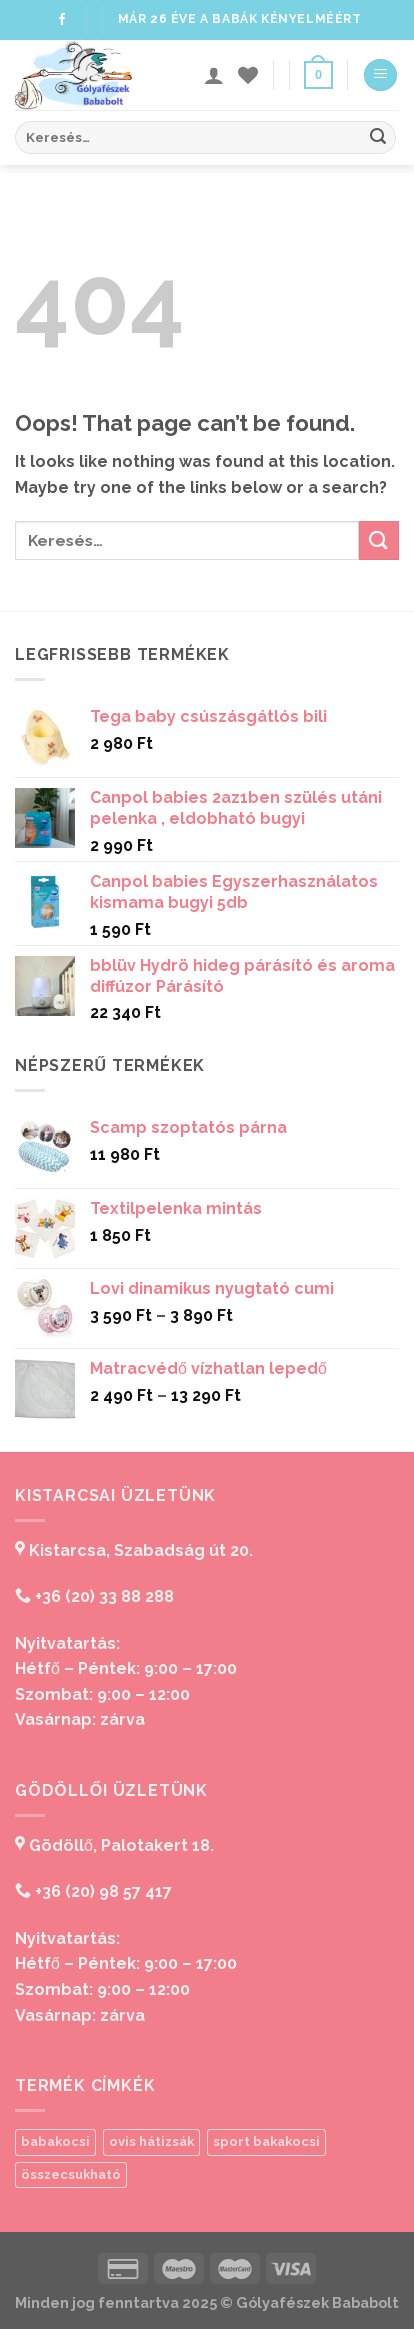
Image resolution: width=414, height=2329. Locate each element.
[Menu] (380, 75)
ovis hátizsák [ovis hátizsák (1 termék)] (151, 2141)
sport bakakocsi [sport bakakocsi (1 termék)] (266, 2141)
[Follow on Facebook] (62, 20)
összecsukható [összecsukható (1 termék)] (71, 2174)
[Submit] (378, 138)
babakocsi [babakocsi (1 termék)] (55, 2141)
